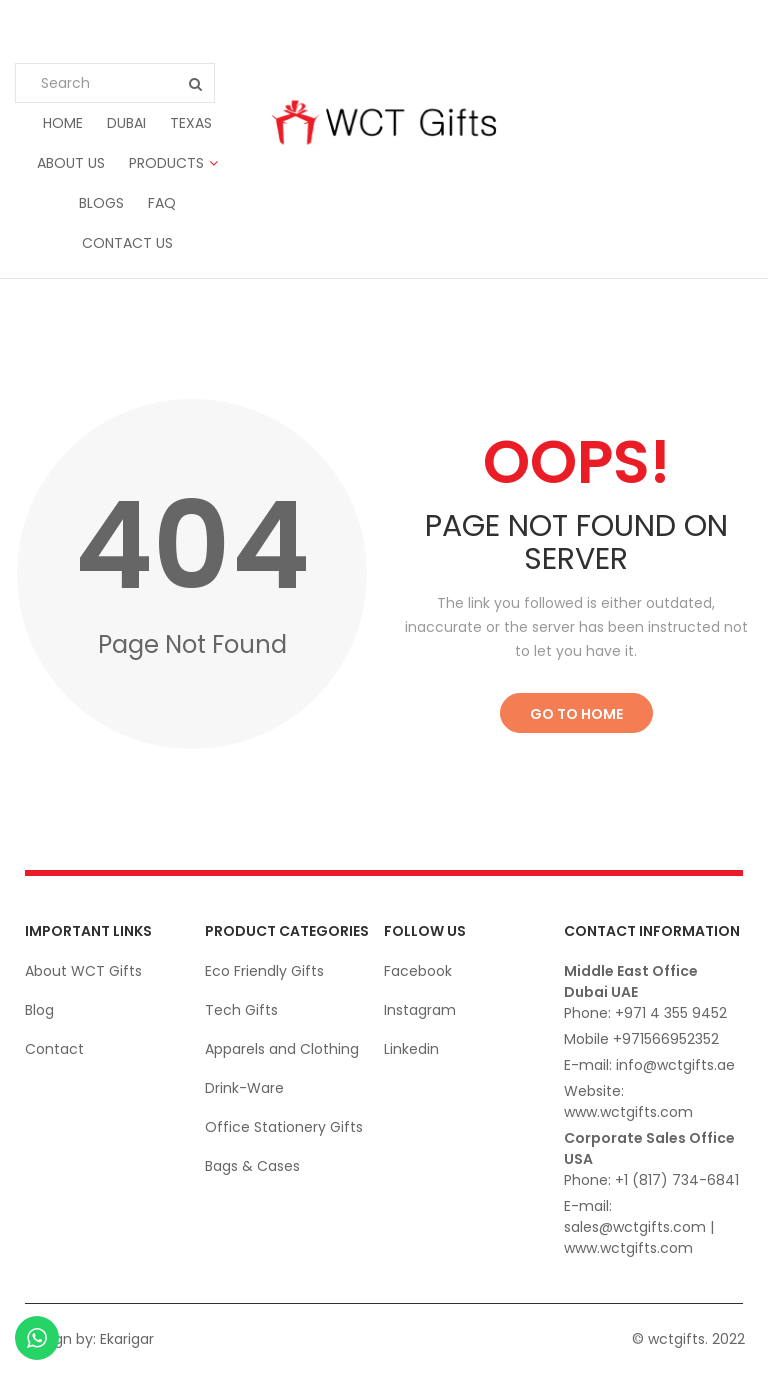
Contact (54, 1049)
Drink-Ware (244, 1088)
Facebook (418, 971)
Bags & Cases (252, 1166)
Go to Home (576, 714)
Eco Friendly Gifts (264, 971)
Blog (39, 1010)
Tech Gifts (241, 1010)
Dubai (126, 123)
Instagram (420, 1010)
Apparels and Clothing (282, 1049)
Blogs (101, 203)
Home (63, 123)
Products (166, 163)
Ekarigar (127, 1339)
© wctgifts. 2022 (688, 1339)
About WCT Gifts (83, 971)
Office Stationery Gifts (284, 1127)
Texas (191, 123)
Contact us (127, 243)
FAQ (162, 203)
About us (71, 163)
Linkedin (411, 1049)
